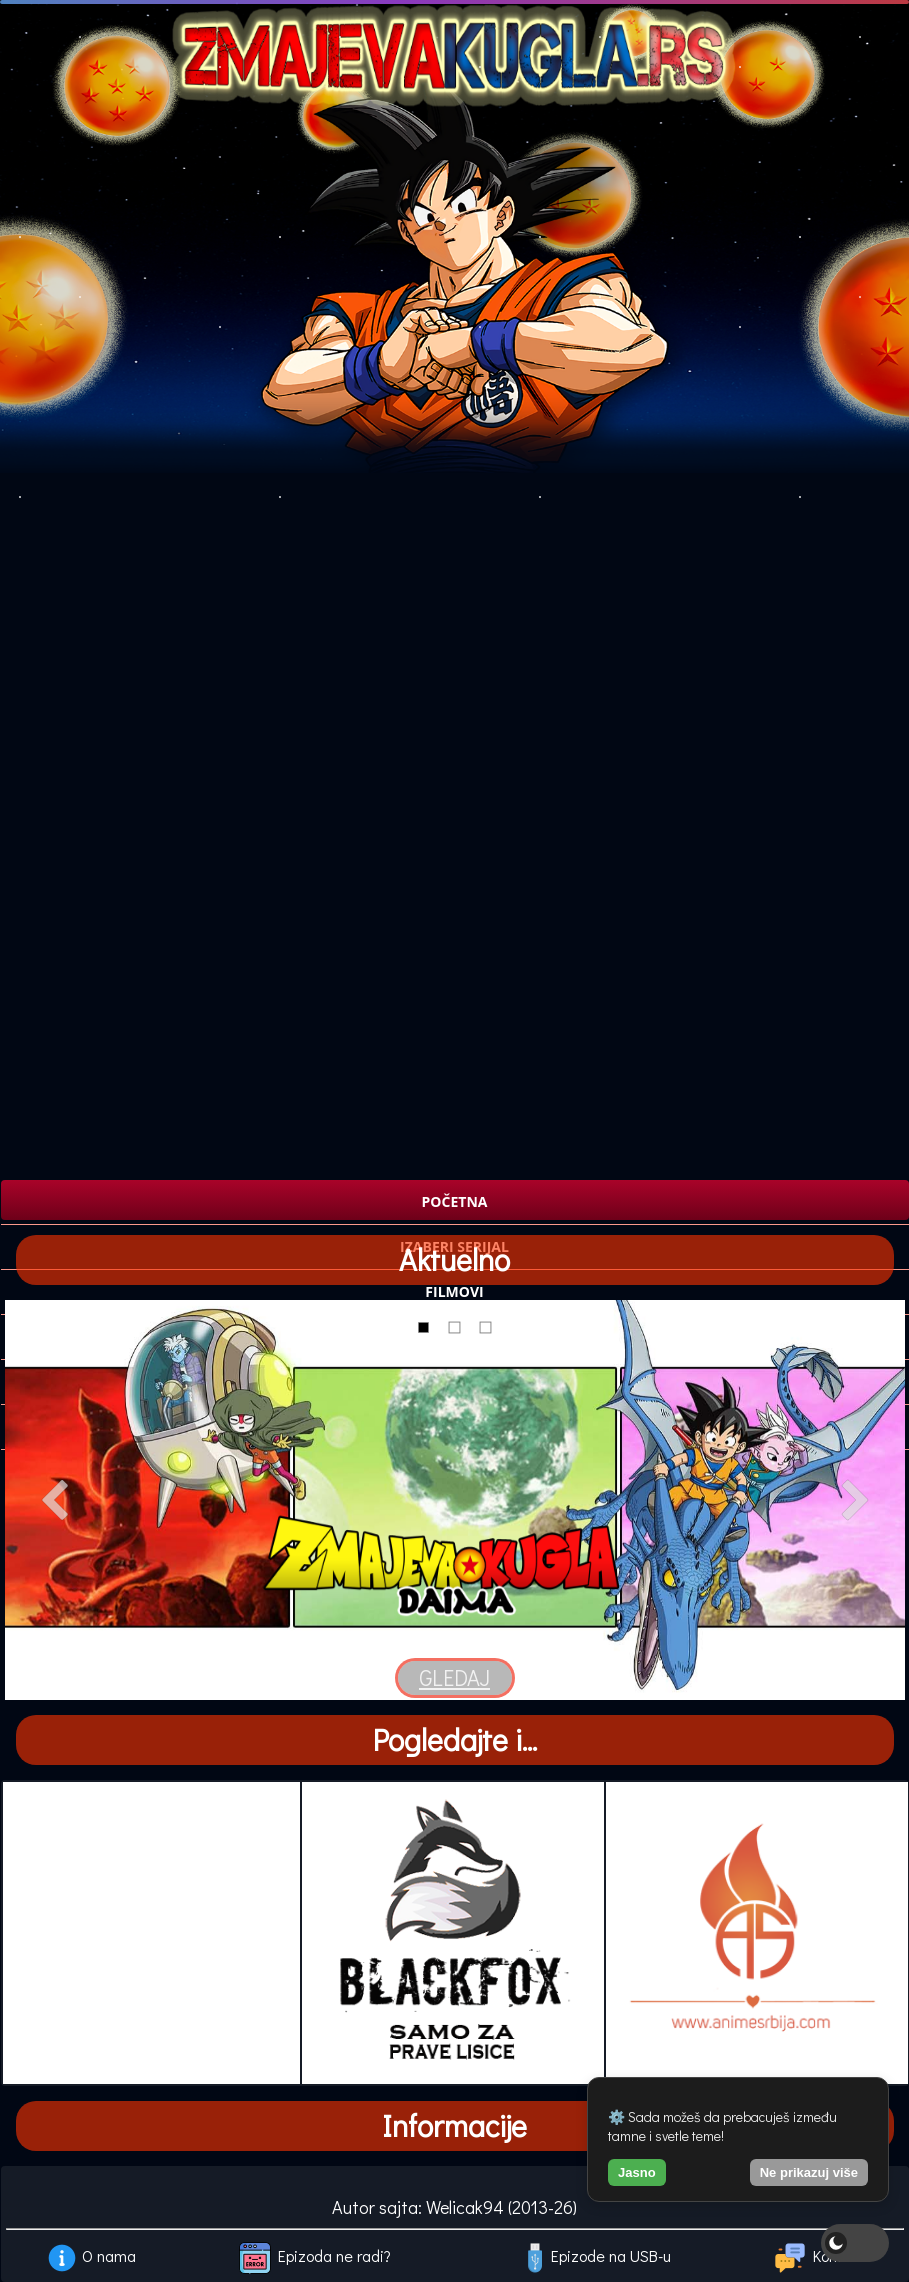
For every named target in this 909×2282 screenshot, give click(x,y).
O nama (109, 2255)
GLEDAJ (454, 1677)
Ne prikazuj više (809, 2172)
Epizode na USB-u (611, 2255)
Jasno (637, 2172)
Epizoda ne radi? (334, 2255)
